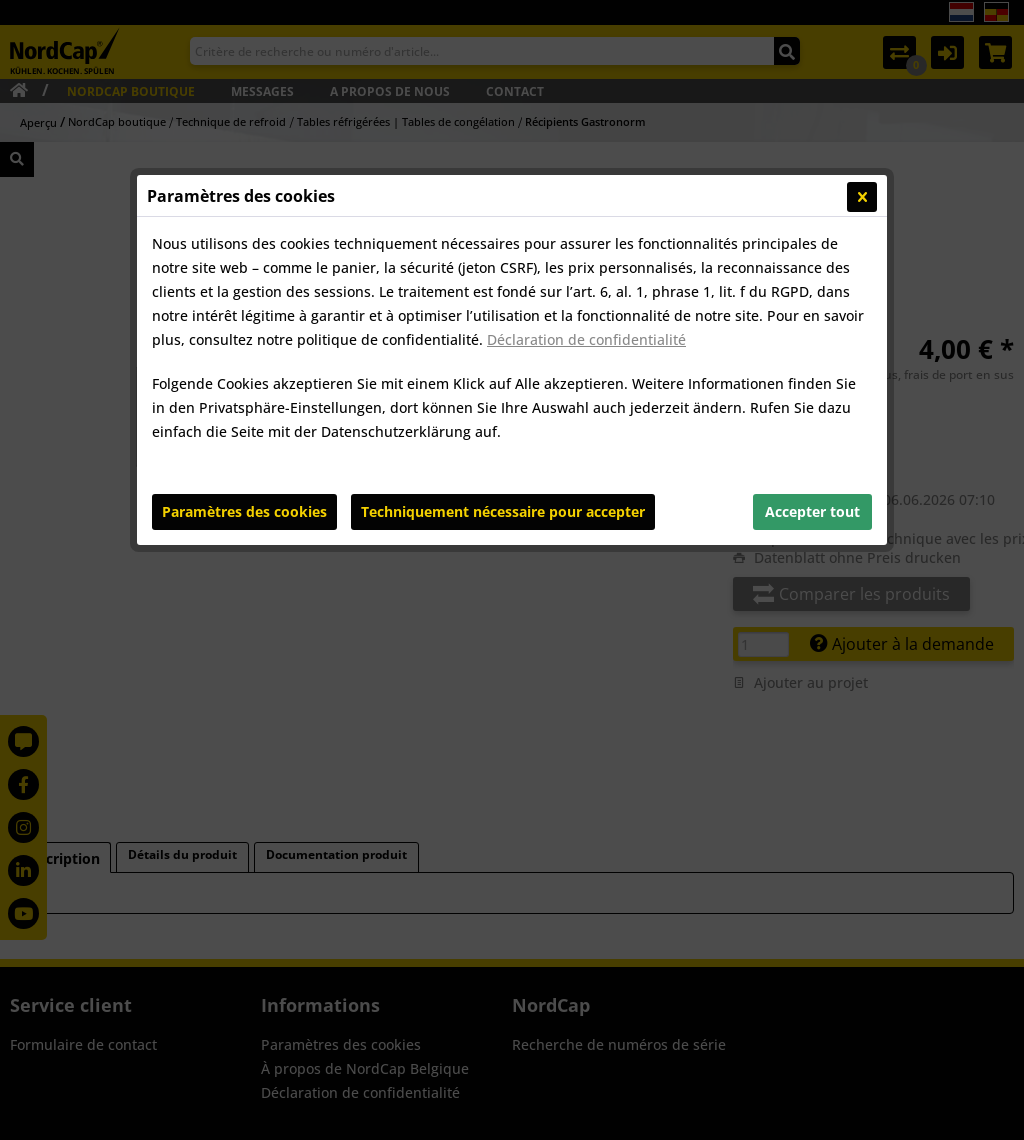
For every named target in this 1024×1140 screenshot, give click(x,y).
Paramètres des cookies (244, 511)
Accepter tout (812, 511)
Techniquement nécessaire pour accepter (503, 511)
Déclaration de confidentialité (586, 339)
